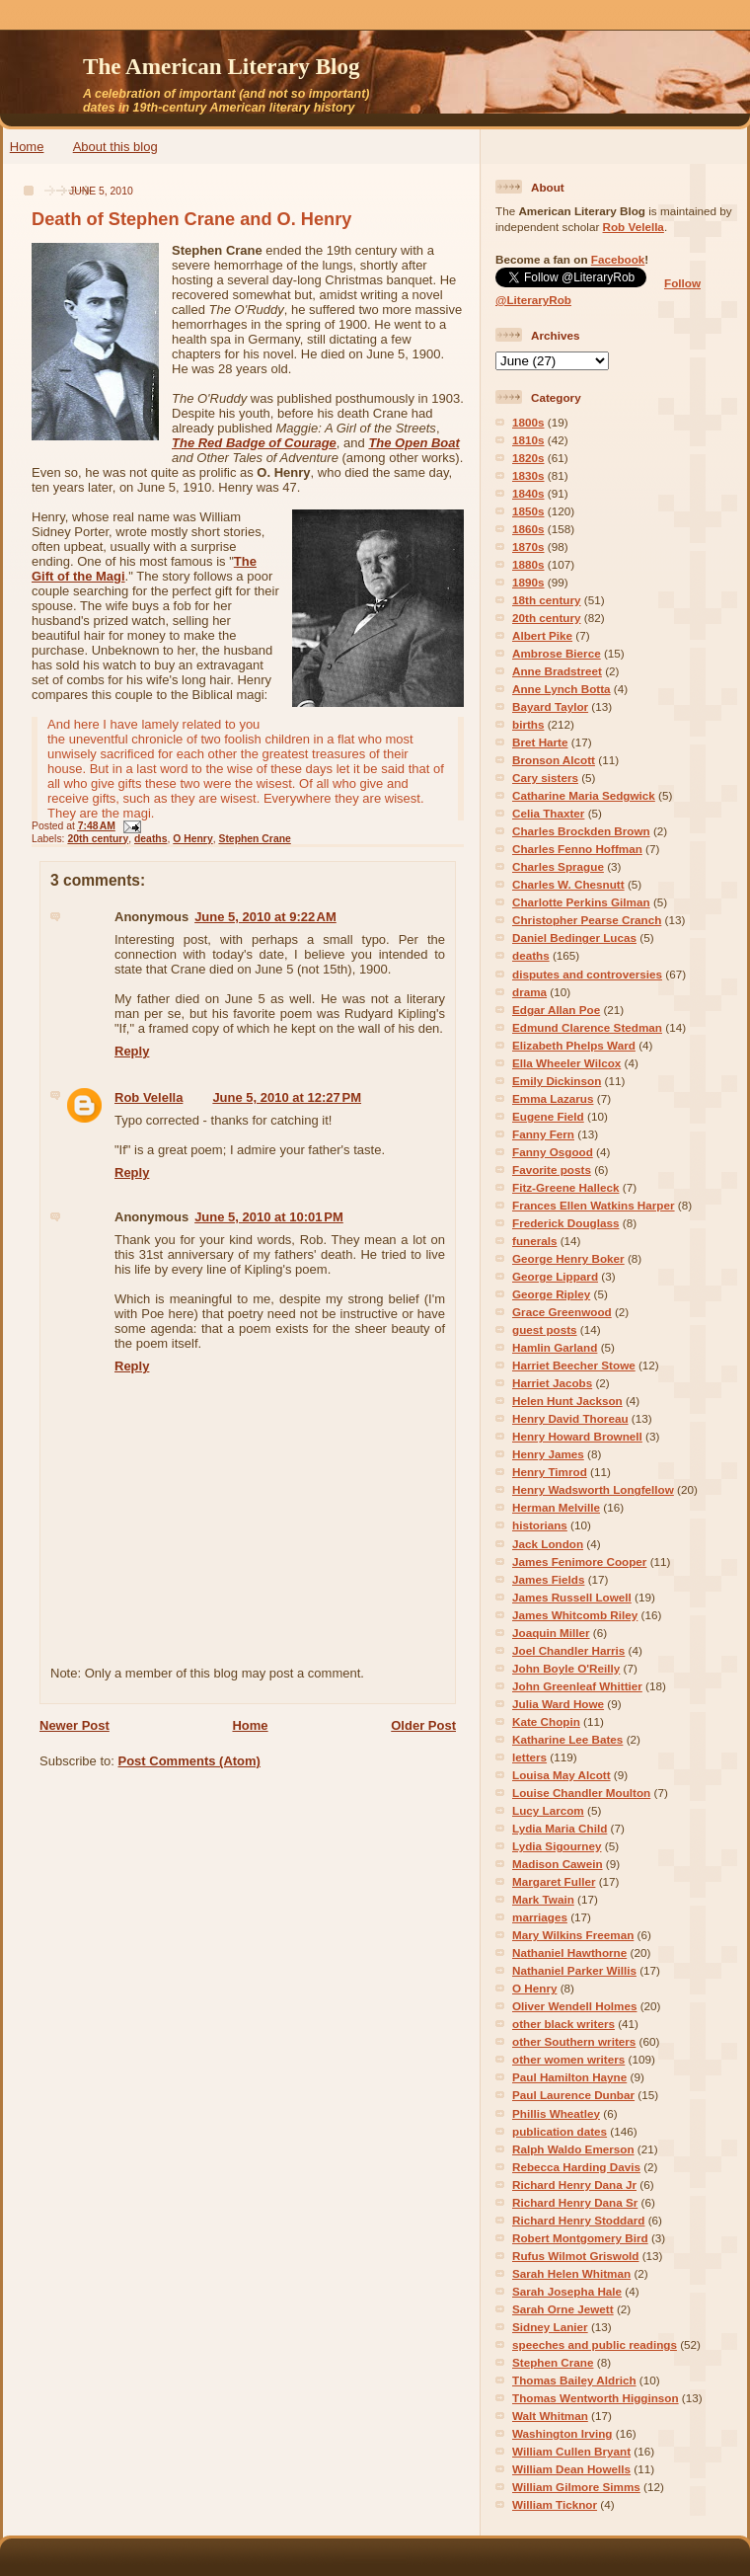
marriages (539, 1917)
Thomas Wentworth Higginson (595, 2397)
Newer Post (74, 1725)
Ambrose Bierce (556, 653)
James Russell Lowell (572, 1597)
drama (529, 991)
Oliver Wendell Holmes (574, 2005)
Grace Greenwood (562, 1311)
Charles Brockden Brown (581, 830)
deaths (151, 838)
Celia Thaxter (548, 813)
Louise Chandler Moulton (581, 1792)
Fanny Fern (543, 1134)
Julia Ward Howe (558, 1703)
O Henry (192, 838)
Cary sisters (545, 777)
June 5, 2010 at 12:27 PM (286, 1097)
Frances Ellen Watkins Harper (593, 1205)
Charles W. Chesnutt (568, 884)
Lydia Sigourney (557, 1845)
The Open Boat (413, 442)
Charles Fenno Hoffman (577, 848)
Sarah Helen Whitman (571, 2273)
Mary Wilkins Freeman (573, 1934)
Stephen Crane (254, 838)
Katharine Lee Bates (567, 1739)
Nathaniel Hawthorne (569, 1952)
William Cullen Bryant (571, 2451)
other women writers (568, 2059)
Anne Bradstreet (557, 670)
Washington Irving (562, 2433)
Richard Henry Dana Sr (575, 2202)
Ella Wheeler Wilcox (566, 1062)
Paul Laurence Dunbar (573, 2094)
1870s (528, 546)
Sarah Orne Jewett (563, 2309)
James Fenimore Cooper (579, 1561)
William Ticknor (554, 2504)
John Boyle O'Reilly (566, 1668)
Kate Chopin (546, 1721)
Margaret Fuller (553, 1881)
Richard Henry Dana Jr (574, 2184)
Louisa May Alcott (561, 1774)
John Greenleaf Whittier (577, 1685)
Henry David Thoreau (570, 1418)
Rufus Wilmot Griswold (575, 2255)
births (528, 724)
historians (539, 1525)
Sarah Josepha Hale (567, 2291)
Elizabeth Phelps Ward (574, 1045)
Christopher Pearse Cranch (586, 919)
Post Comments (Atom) (189, 1761)
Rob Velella (148, 1097)
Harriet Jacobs (552, 1382)
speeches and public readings (594, 2344)
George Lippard (555, 1276)
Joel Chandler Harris (568, 1650)
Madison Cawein (557, 1863)
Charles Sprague (558, 866)
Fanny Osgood (552, 1151)
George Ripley (551, 1294)
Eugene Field (548, 1116)
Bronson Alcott (553, 759)
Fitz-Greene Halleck (565, 1187)
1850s (528, 511)
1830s (528, 475)
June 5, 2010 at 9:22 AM (265, 916)
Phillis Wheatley (556, 2113)
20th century (97, 838)
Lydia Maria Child (559, 1828)
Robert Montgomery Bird (580, 2237)
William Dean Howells (571, 2468)
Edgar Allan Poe (556, 1009)
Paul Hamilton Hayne (569, 2076)
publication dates (559, 2131)
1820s (528, 457)
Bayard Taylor (550, 706)
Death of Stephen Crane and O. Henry (191, 219)
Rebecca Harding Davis (576, 2166)
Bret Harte (540, 742)
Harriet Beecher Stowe (574, 1365)
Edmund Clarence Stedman (587, 1027)
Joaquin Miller (551, 1632)
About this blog (115, 146)
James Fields (548, 1579)
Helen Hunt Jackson (567, 1400)
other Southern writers (574, 2041)
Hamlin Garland (554, 1347)
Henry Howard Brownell (577, 1436)
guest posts (544, 1329)
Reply (131, 1051)
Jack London (547, 1543)
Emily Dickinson (556, 1080)
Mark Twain (543, 1899)
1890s (528, 582)
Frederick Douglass (565, 1222)
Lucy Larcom (548, 1810)
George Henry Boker (568, 1258)
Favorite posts (551, 1169)
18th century (546, 599)
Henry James (548, 1453)
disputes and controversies (587, 974)
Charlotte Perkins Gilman (581, 902)
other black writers (563, 2023)
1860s (528, 528)
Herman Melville (556, 1507)
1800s (528, 422)
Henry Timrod (549, 1471)
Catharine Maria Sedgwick (583, 795)
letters (529, 1757)
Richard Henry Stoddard (578, 2220)
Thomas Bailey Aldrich (574, 2380)
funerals (534, 1240)
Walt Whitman (550, 2415)
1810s (528, 439)
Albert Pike (542, 635)
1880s (528, 564)
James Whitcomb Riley (575, 1614)
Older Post (423, 1725)
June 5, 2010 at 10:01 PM (268, 1217)
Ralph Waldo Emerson (573, 2149)
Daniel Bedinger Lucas (574, 937)
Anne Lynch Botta (561, 688)
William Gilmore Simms (576, 2486)
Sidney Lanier (550, 2326)
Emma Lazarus (553, 1098)
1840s (528, 493)
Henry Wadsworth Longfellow (593, 1489)
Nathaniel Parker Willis (574, 1970)
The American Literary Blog (221, 66)
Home (27, 146)
